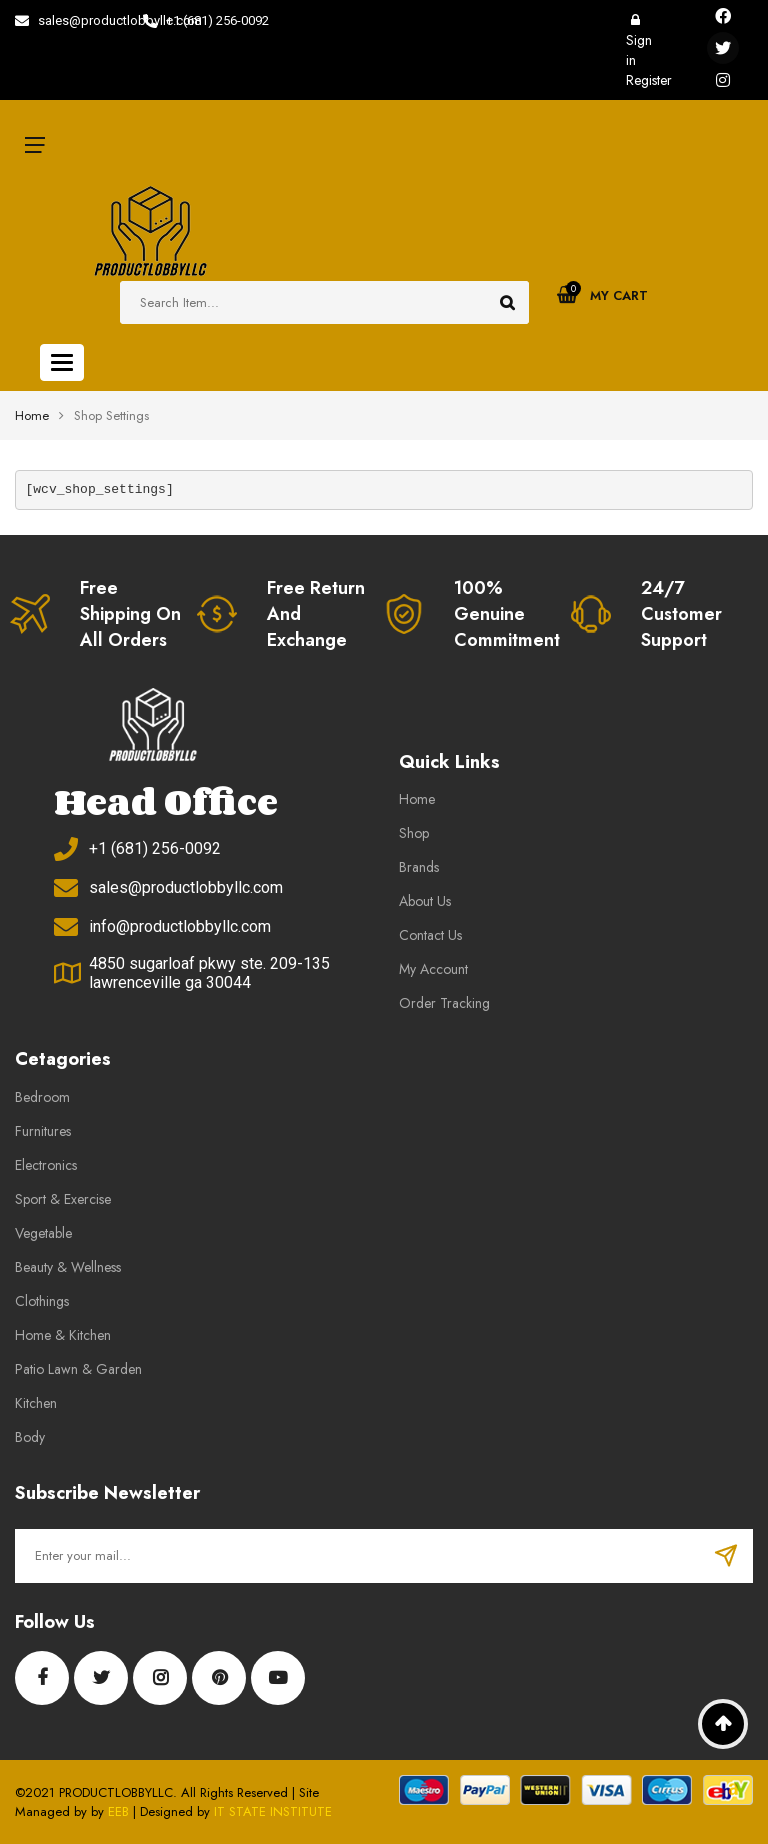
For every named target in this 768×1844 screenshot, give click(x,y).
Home (32, 415)
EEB (118, 1811)
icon (35, 145)
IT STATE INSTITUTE (273, 1811)
